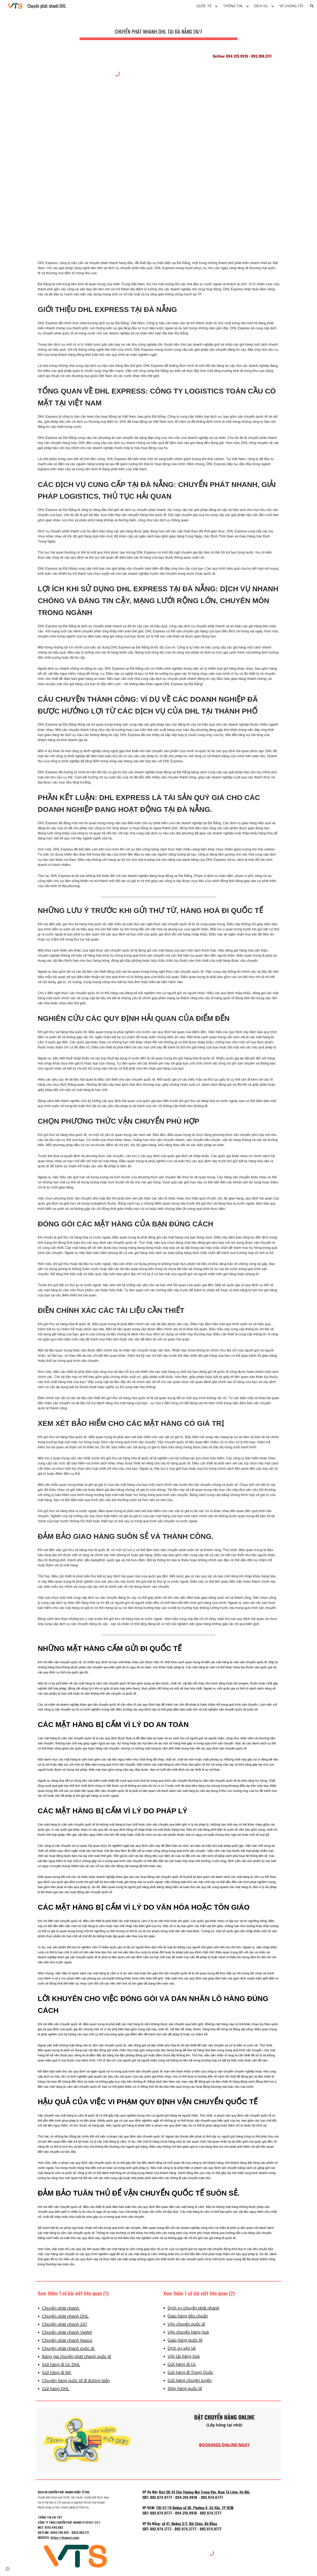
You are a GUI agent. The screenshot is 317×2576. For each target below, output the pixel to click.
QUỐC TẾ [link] (203, 6)
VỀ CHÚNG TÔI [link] (291, 6)
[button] (312, 6)
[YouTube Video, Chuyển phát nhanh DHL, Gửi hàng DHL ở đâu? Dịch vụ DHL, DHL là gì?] (158, 173)
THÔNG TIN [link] (233, 6)
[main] (158, 30)
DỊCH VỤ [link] (261, 6)
